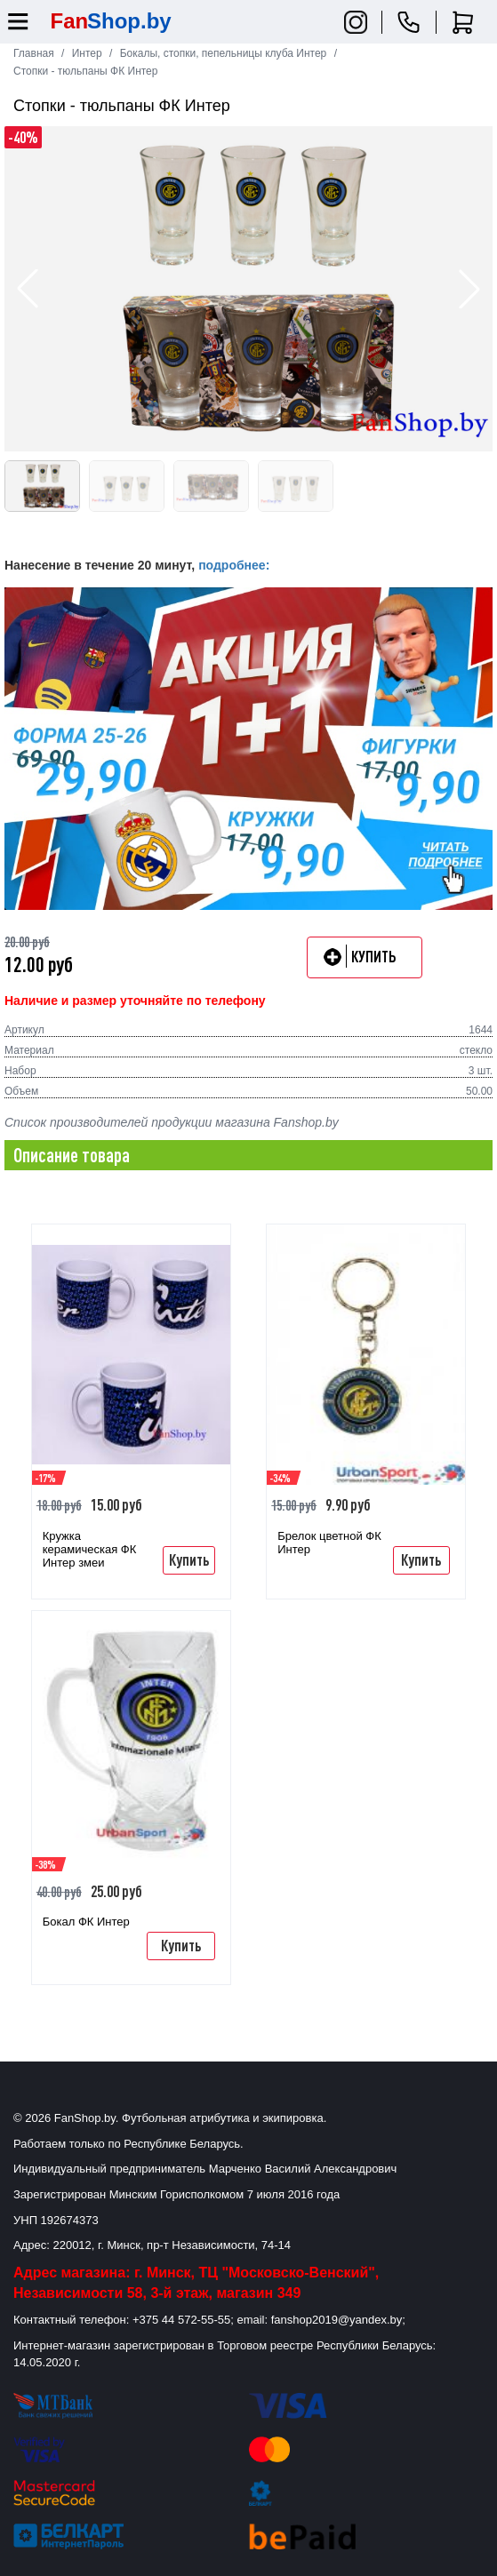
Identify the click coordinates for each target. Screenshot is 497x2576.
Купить (189, 1559)
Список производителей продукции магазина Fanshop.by (171, 1122)
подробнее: (233, 565)
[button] (469, 288)
